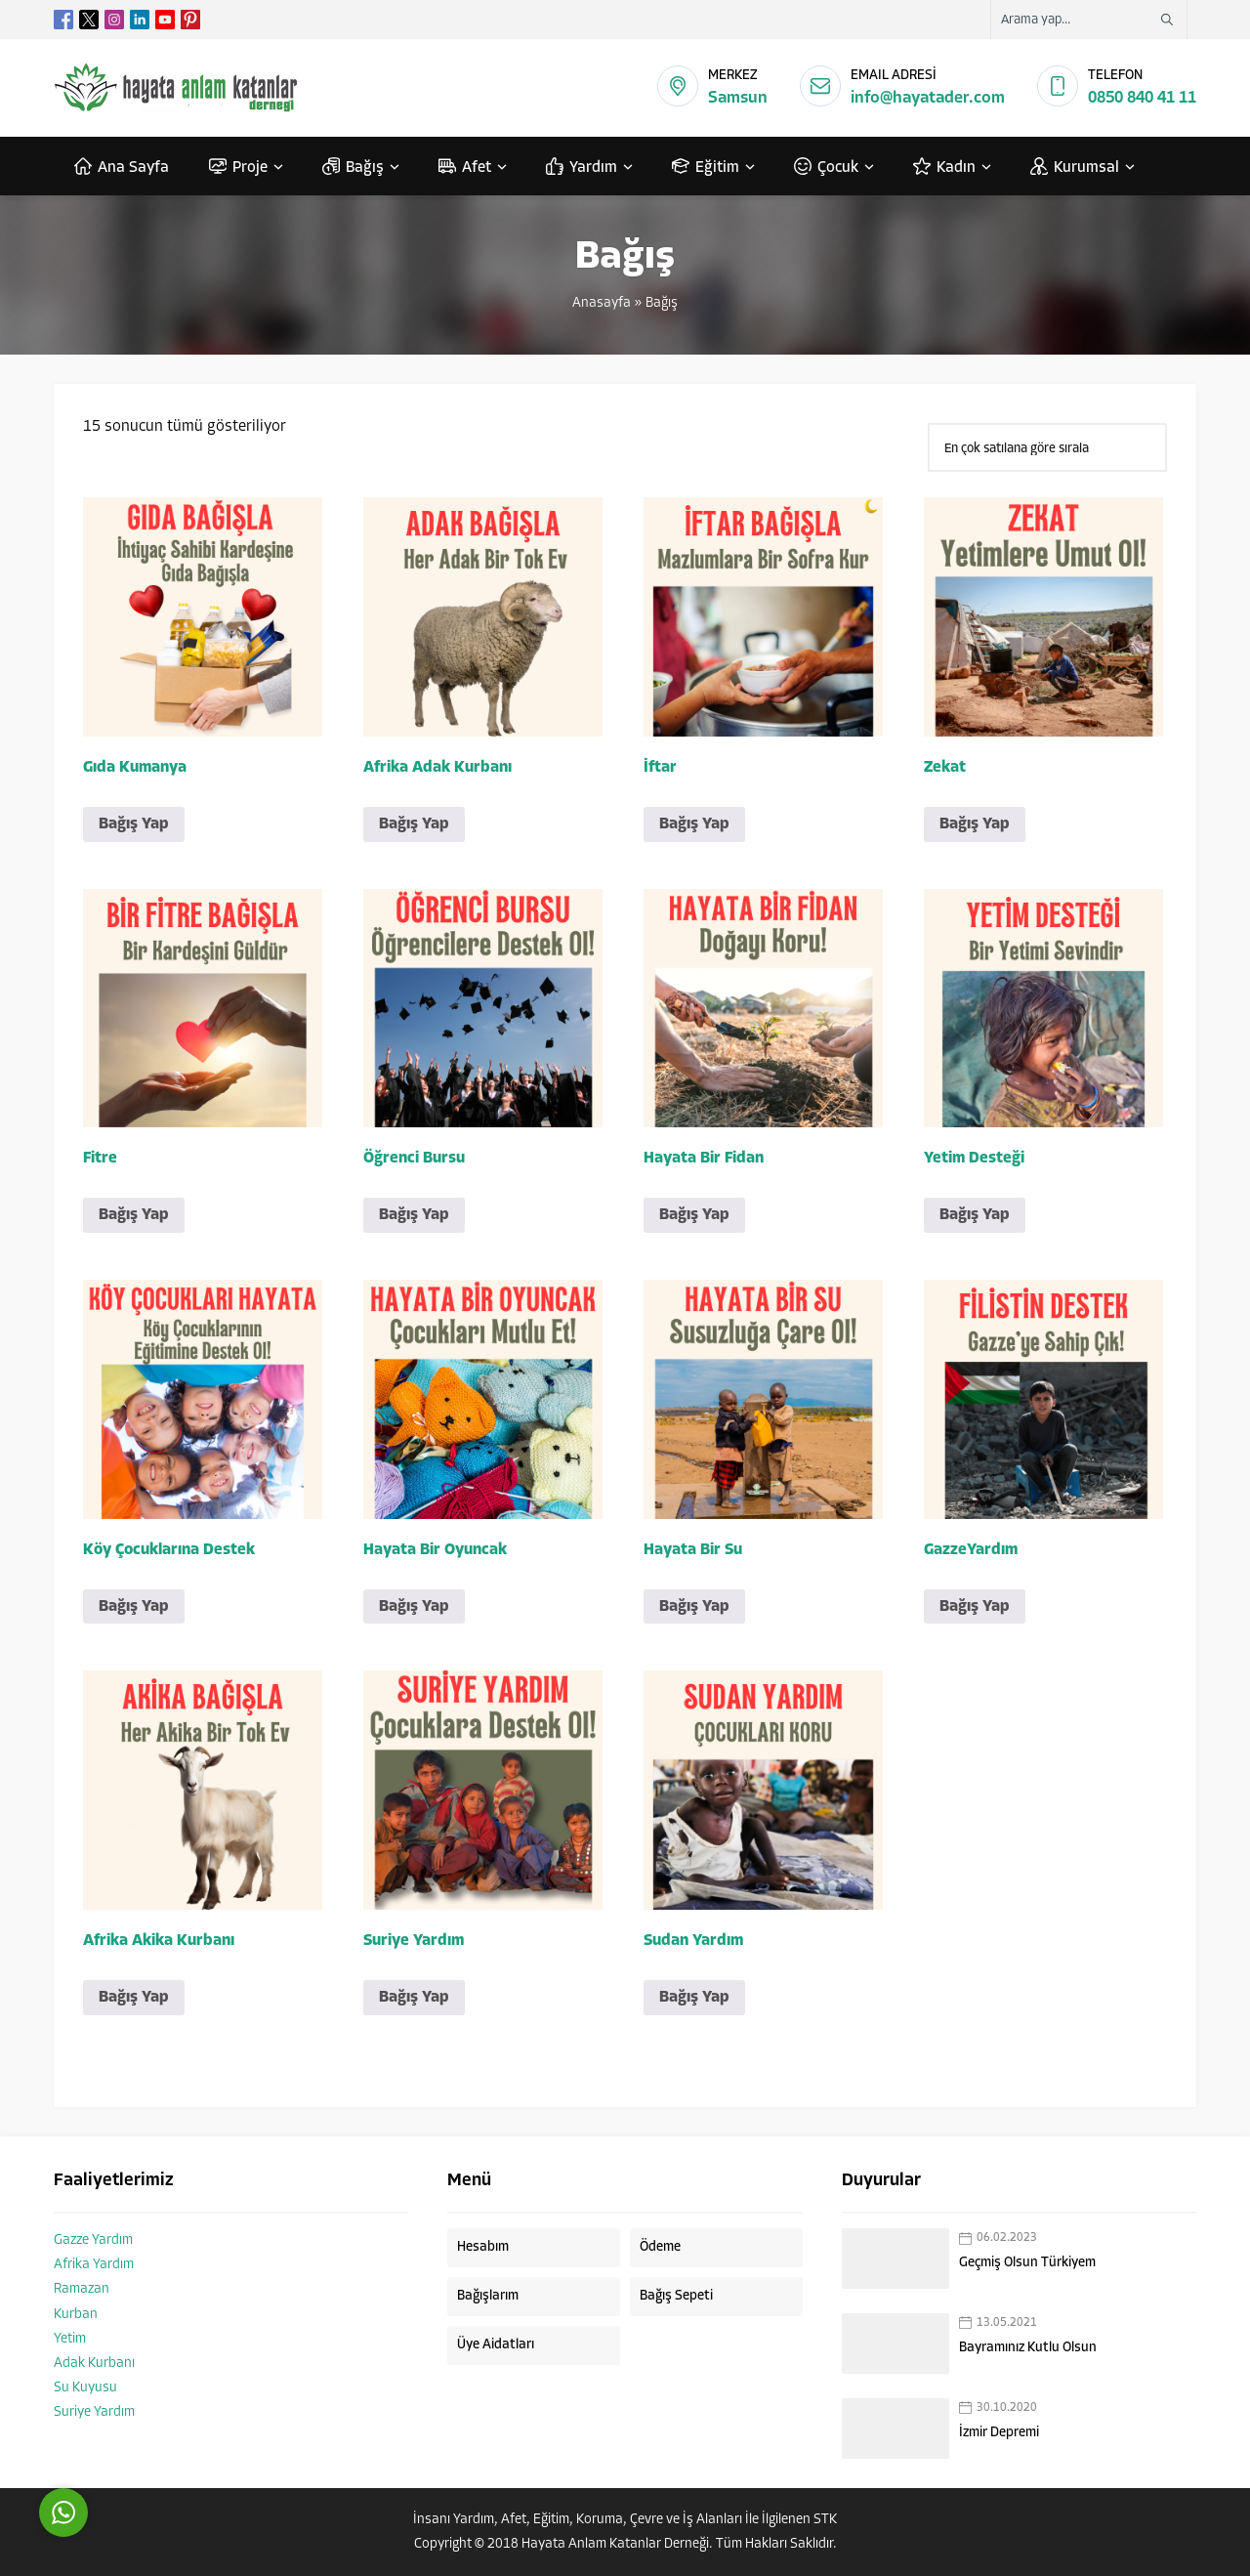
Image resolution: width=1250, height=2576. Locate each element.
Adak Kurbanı (94, 2363)
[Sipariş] (1047, 447)
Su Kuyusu (85, 2388)
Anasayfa (601, 303)
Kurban (76, 2314)
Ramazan (81, 2289)
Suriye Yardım (94, 2412)
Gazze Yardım (93, 2240)
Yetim (70, 2339)
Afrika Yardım (94, 2265)
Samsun (738, 98)
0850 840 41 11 (1142, 98)
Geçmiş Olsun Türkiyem (1027, 2263)
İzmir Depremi (999, 2433)
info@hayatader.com (928, 98)
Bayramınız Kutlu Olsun (1028, 2348)
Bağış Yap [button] (134, 824)
